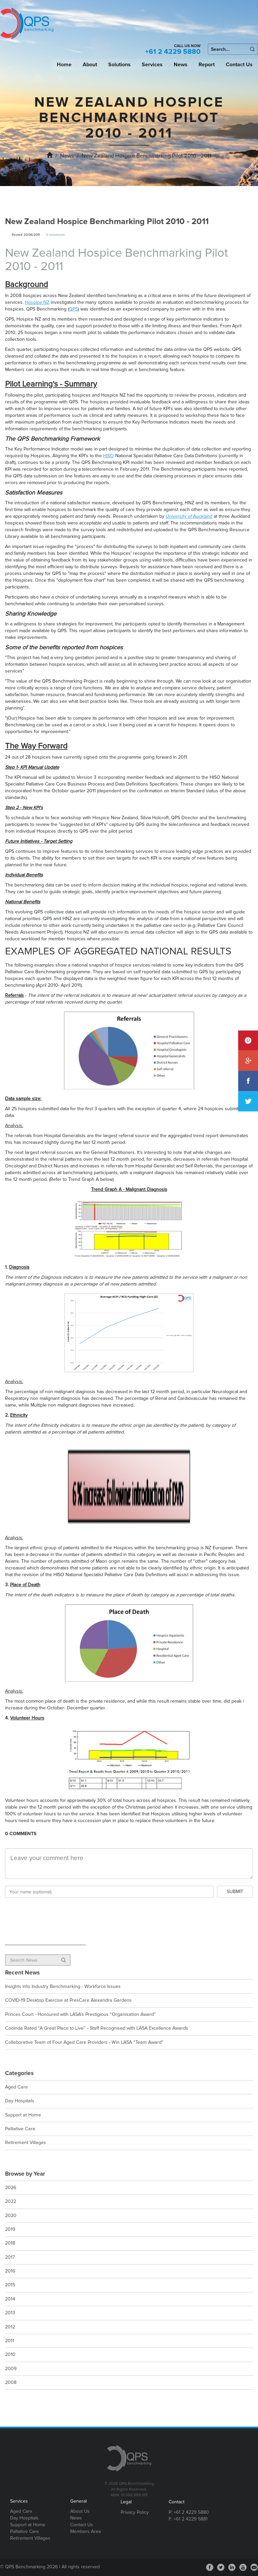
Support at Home (23, 2115)
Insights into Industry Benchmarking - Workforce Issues (63, 1986)
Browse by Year (25, 2173)
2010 (10, 2354)
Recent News (22, 1972)
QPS (73, 309)
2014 (10, 2299)
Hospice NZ (37, 302)
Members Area (85, 2531)
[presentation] (56, 1912)
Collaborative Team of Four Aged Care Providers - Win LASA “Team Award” (84, 2042)
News (180, 64)
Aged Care (16, 2087)
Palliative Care (20, 2129)
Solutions (119, 64)
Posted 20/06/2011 (26, 235)
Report (207, 64)
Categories (19, 2073)
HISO (108, 456)
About (90, 64)
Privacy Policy (135, 2512)
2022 (10, 2201)
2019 (10, 2229)
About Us (80, 2511)
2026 (10, 2187)
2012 (10, 2327)
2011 (9, 2341)
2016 (10, 2271)
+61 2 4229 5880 (173, 51)
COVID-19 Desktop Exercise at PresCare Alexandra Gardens (68, 2000)
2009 (10, 2368)
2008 (10, 2382)
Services (152, 64)
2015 (10, 2285)
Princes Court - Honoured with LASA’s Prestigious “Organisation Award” (80, 2014)
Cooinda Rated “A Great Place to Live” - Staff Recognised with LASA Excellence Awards (96, 2028)
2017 (10, 2257)
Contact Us (239, 64)
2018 (10, 2243)
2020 (10, 2215)
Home (64, 64)
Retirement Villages (25, 2142)
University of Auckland (189, 516)
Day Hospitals (19, 2101)
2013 (10, 2313)
